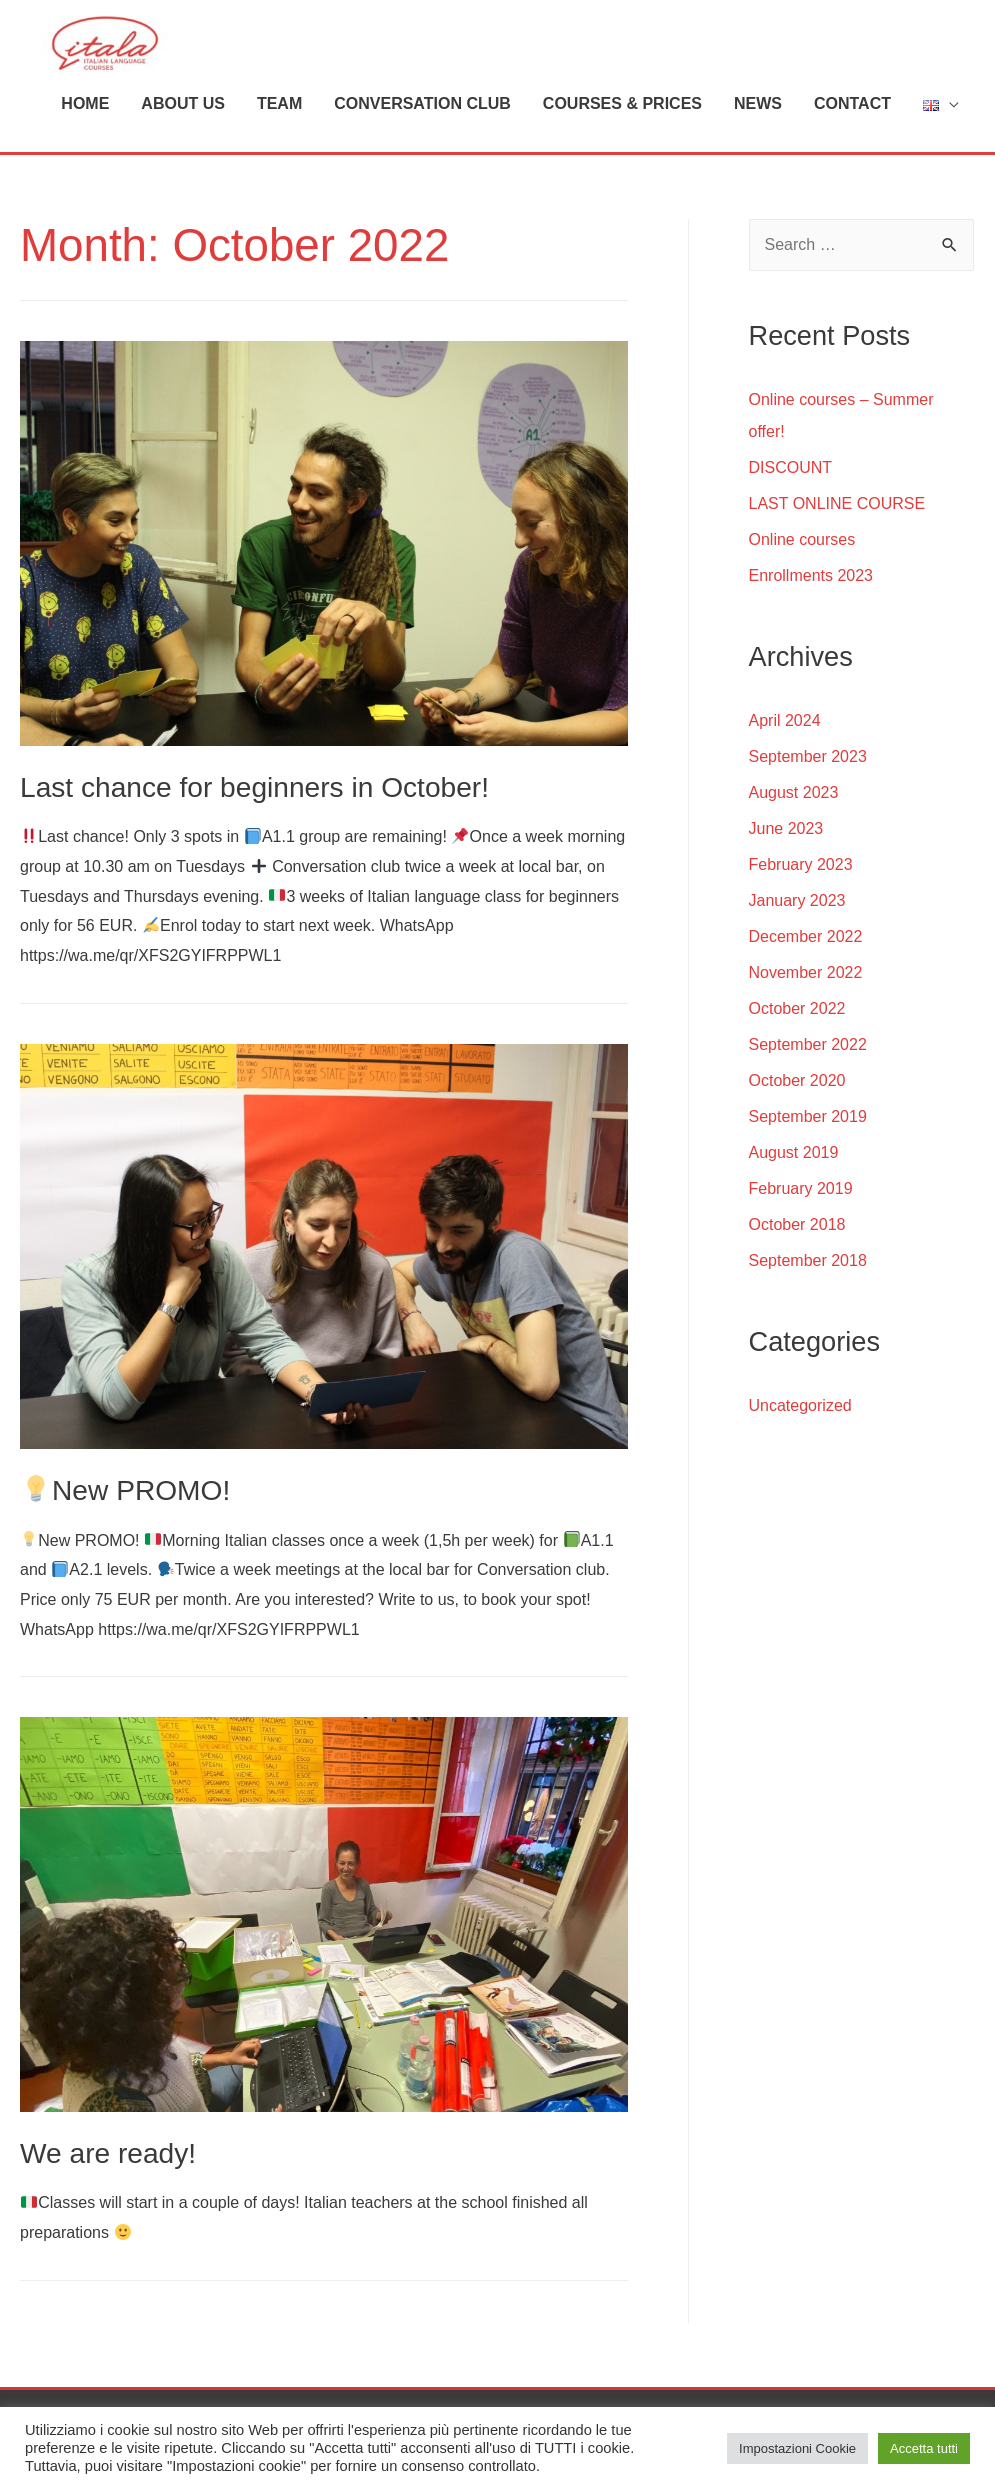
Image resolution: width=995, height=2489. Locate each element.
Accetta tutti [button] (924, 2448)
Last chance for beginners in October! (246, 775)
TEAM (279, 91)
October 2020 (797, 1068)
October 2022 (797, 996)
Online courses (802, 527)
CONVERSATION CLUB (422, 91)
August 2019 (794, 1140)
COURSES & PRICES (622, 91)
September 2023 (808, 744)
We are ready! (105, 2139)
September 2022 (808, 1032)
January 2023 (797, 888)
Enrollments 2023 (811, 563)
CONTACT (852, 91)
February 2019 (801, 1176)
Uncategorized (800, 1393)
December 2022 (806, 924)
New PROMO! (122, 1477)
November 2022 (806, 960)
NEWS (758, 91)
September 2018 (808, 1248)
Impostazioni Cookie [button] (797, 2448)
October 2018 (797, 1212)
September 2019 (808, 1104)
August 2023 (794, 780)
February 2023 (801, 852)
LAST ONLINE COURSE (837, 491)
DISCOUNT (791, 455)
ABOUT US (183, 91)
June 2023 (786, 816)
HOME (85, 91)
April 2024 (785, 708)
